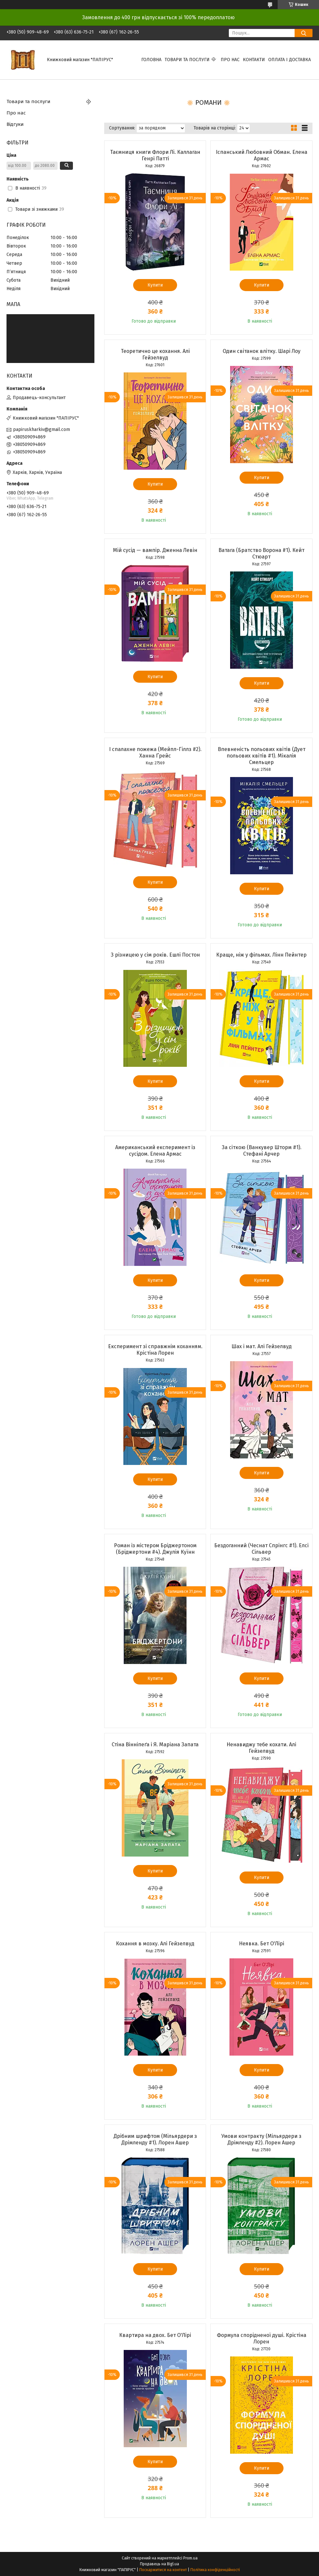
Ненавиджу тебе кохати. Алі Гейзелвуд (261, 1747)
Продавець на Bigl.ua (159, 2564)
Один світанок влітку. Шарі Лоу (261, 351)
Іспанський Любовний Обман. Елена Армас (261, 155)
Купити (155, 285)
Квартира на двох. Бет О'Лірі (155, 2335)
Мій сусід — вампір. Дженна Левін (155, 550)
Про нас (230, 59)
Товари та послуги (187, 59)
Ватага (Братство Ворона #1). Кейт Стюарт (261, 553)
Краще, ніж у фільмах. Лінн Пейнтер (261, 955)
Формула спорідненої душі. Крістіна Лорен (261, 2338)
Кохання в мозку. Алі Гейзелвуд (155, 1943)
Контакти (254, 59)
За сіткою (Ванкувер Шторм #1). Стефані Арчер (261, 1150)
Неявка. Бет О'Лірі (261, 1943)
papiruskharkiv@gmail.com (41, 429)
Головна (151, 59)
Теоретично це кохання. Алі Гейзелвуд (155, 354)
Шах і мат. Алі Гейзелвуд (261, 1346)
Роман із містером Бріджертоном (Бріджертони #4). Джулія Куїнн (155, 1548)
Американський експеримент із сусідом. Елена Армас (155, 1150)
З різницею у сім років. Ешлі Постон (155, 955)
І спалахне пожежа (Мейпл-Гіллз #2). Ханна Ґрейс (155, 752)
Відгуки (15, 124)
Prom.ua (190, 2558)
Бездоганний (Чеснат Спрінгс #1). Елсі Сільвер (261, 1548)
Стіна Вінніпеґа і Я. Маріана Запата (155, 1744)
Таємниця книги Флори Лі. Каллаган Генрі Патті (155, 155)
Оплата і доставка (289, 59)
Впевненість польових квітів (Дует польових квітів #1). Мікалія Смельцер (261, 755)
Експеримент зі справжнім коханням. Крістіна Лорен (155, 1349)
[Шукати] (303, 33)
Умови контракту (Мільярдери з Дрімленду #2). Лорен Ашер (261, 2139)
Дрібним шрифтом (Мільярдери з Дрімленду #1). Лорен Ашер (155, 2139)
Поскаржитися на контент (163, 2570)
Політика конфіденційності (215, 2570)
